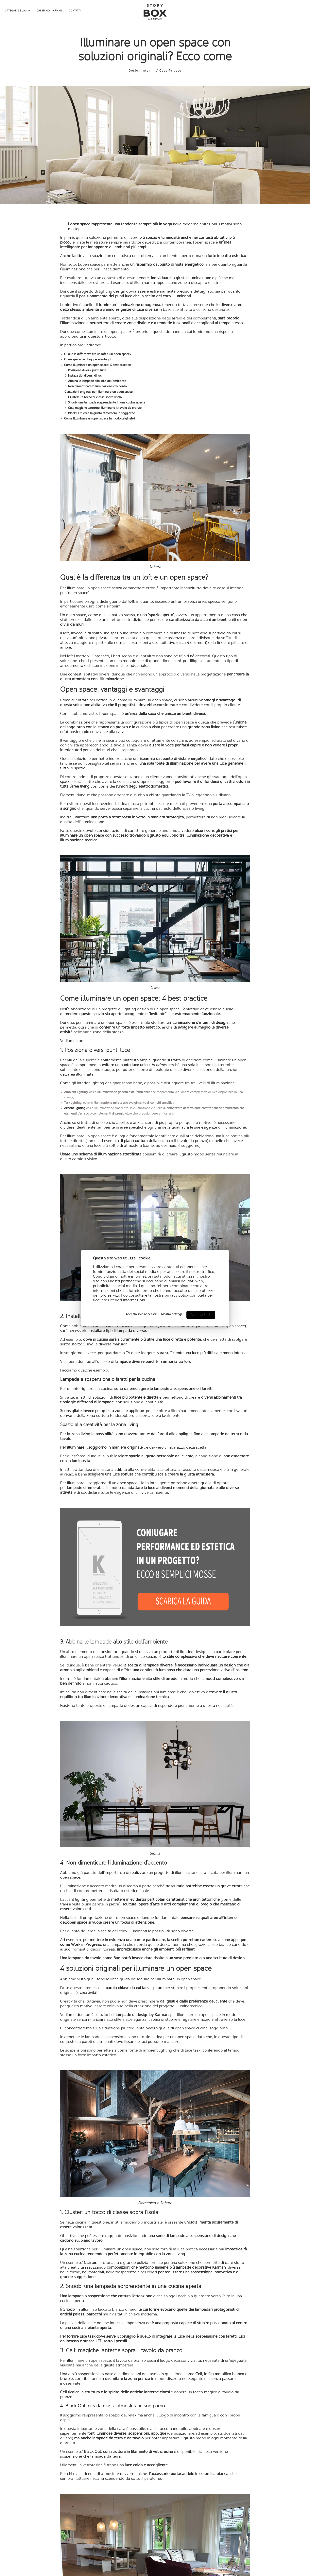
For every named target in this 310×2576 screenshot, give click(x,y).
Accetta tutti (200, 1315)
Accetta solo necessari (141, 1314)
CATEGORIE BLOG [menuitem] (16, 11)
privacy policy (177, 1295)
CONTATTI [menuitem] (75, 11)
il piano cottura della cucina (145, 1141)
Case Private (170, 70)
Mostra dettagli (171, 1314)
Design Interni (141, 70)
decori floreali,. (143, 1950)
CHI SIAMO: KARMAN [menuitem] (49, 11)
